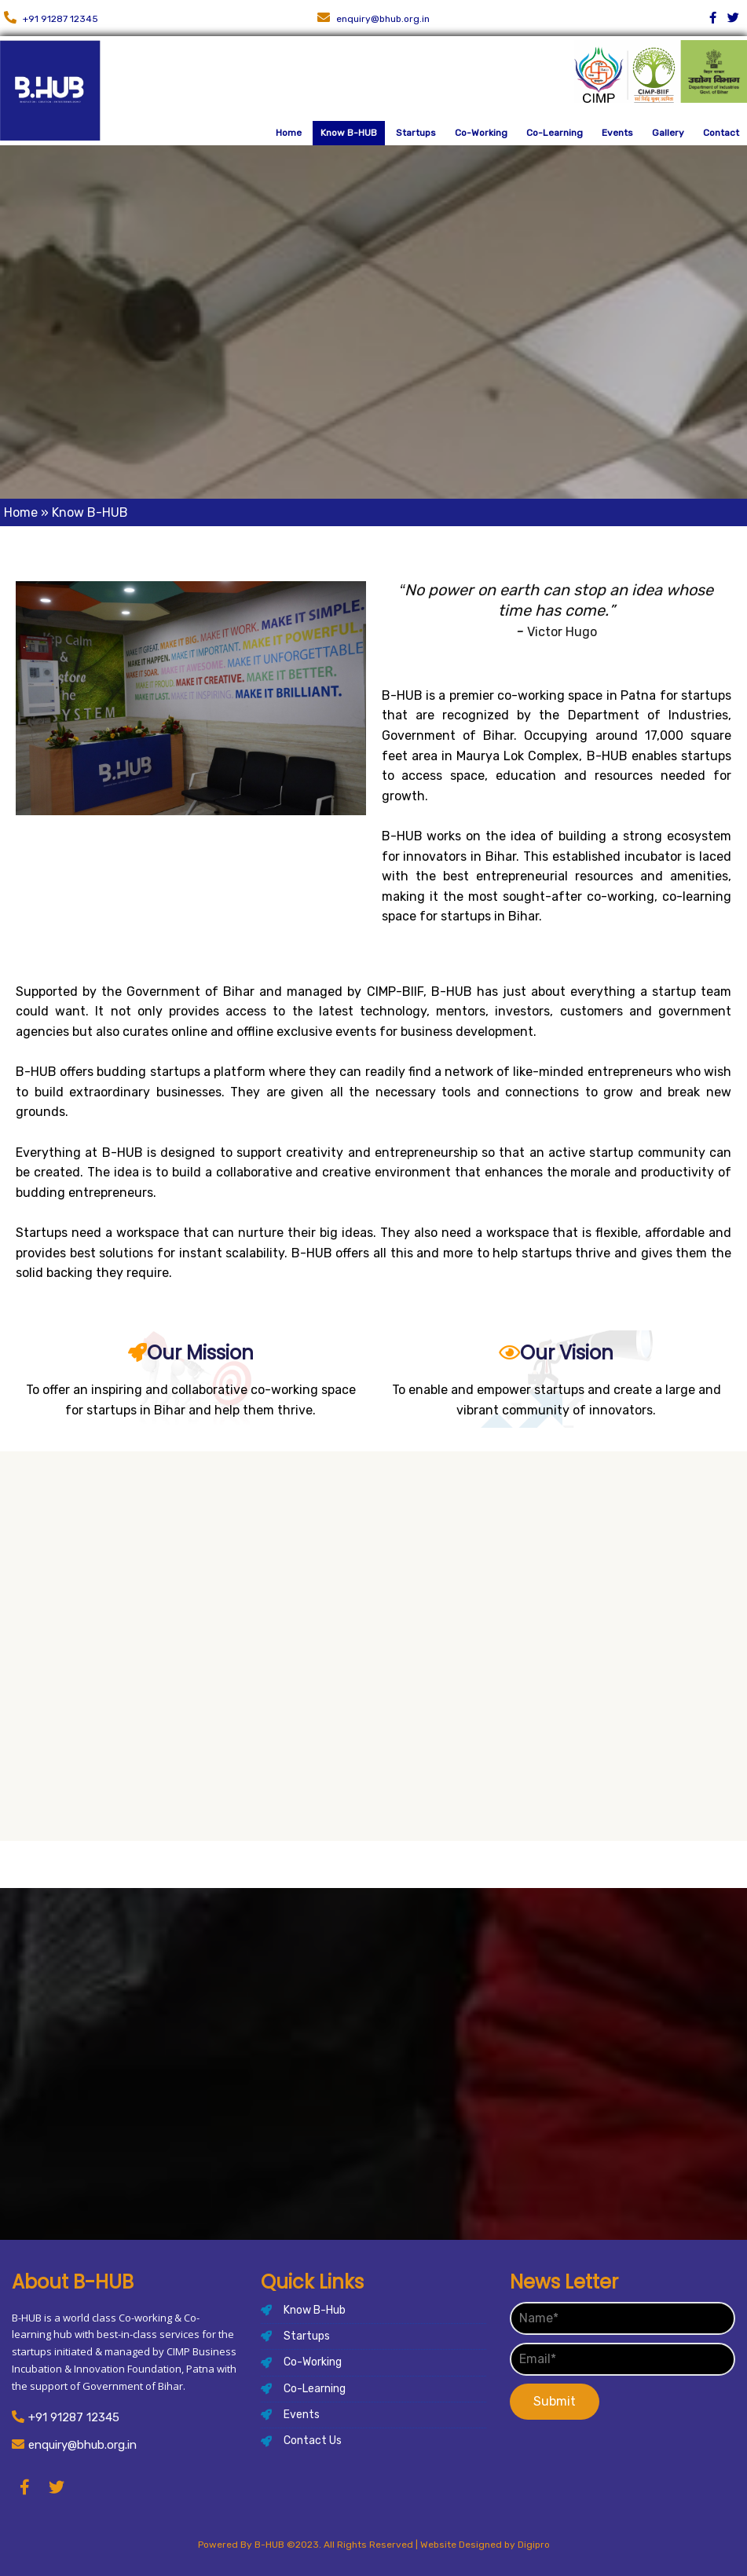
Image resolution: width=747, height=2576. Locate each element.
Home (21, 512)
